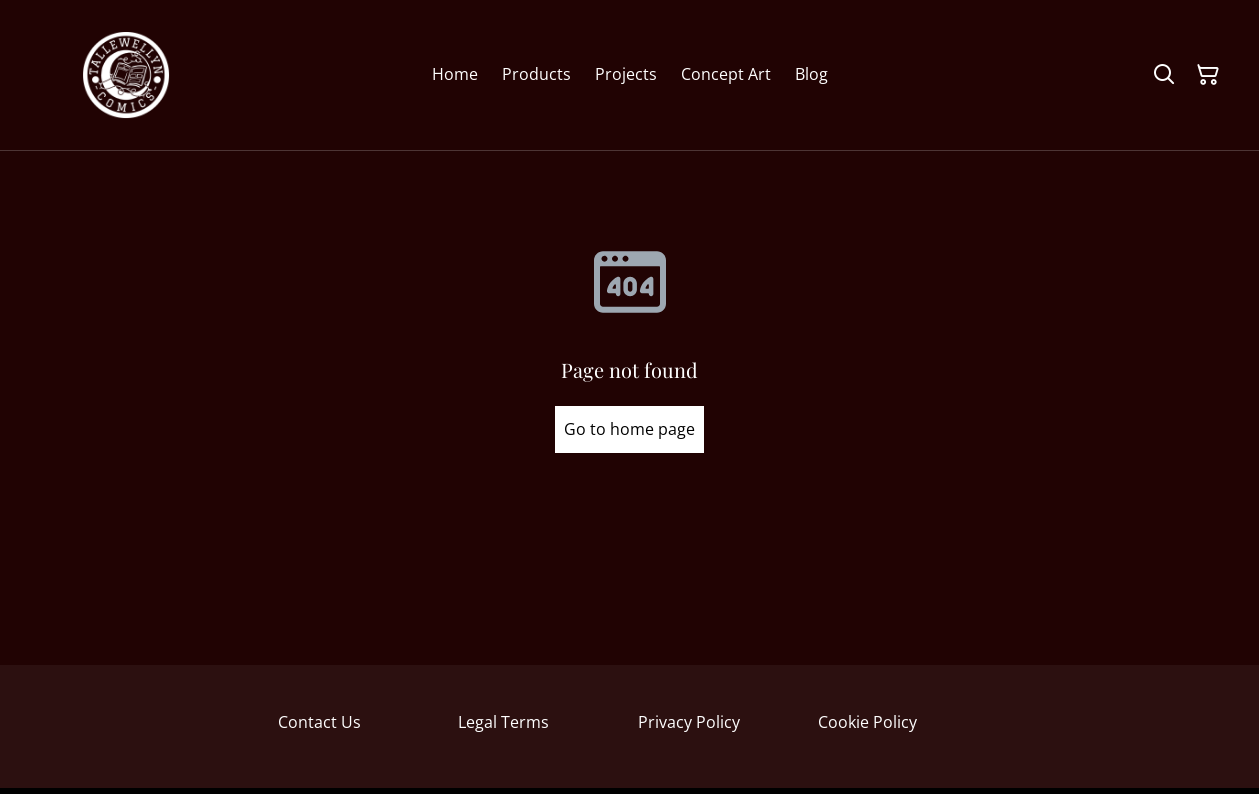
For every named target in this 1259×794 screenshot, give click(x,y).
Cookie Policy (867, 722)
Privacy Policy (689, 722)
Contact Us (319, 722)
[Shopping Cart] (1208, 75)
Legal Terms (503, 722)
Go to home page (629, 429)
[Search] (1164, 75)
